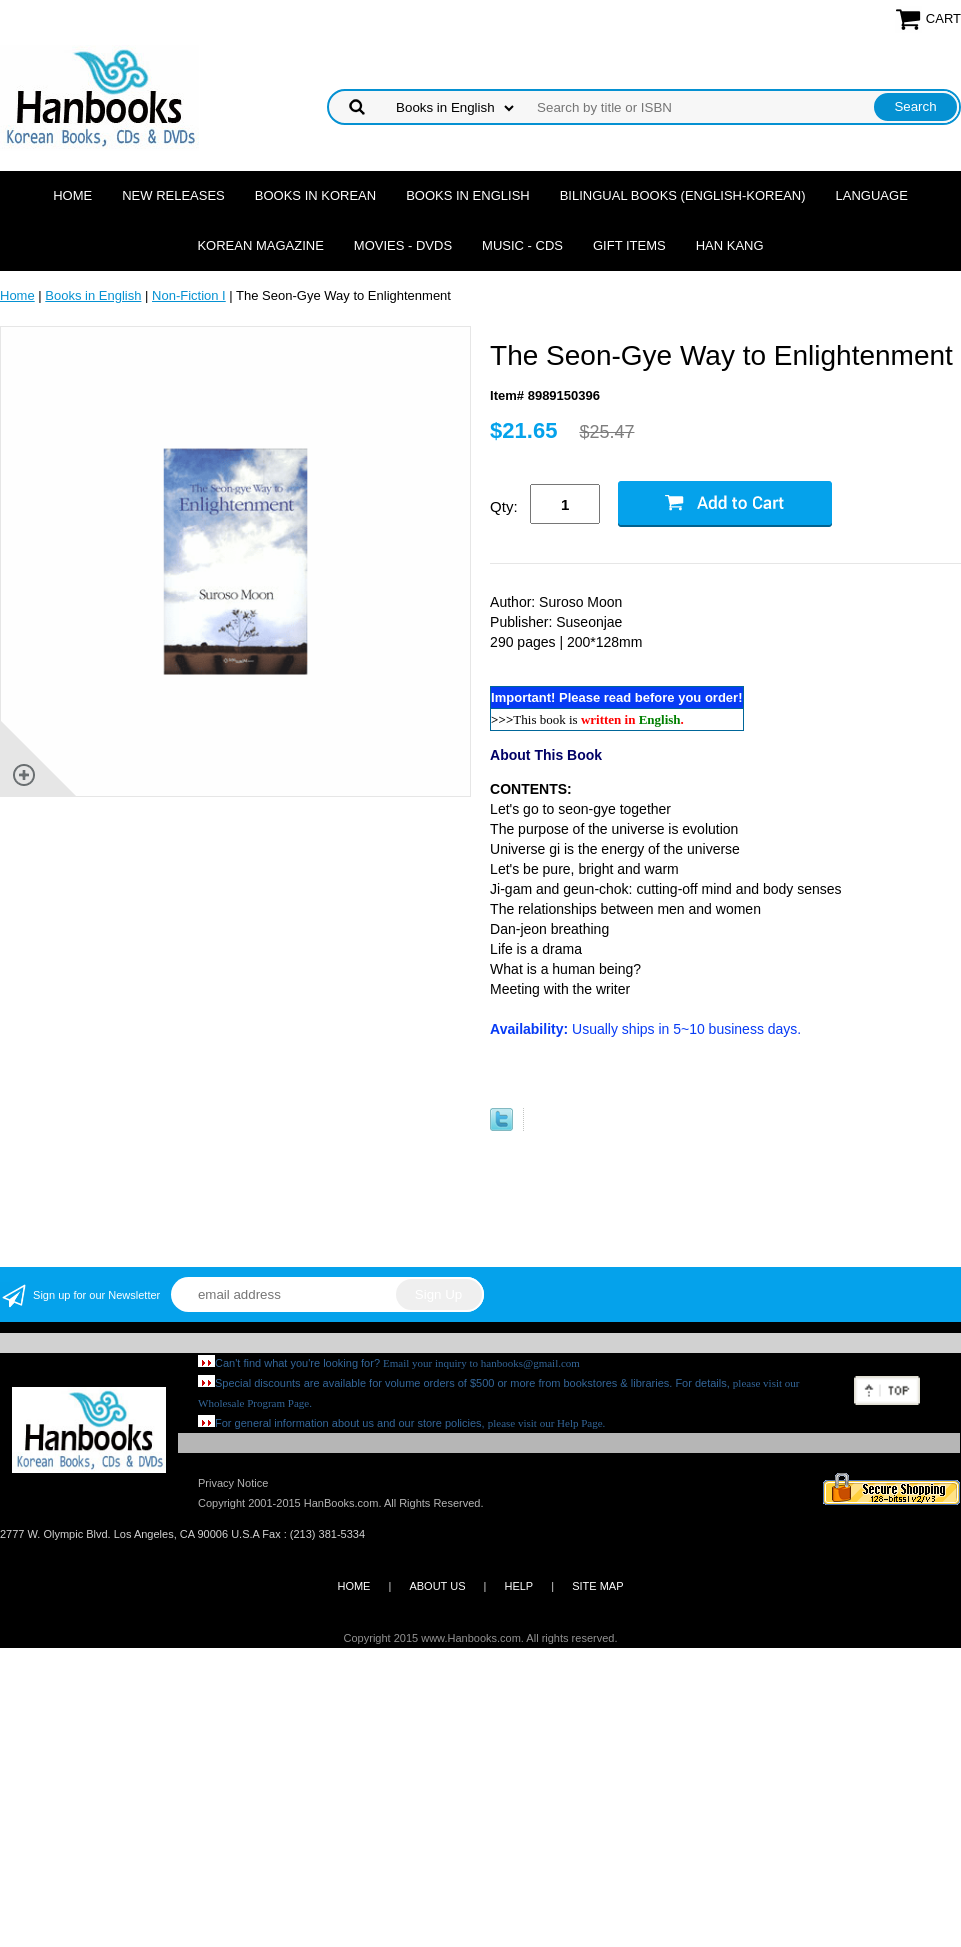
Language (872, 195)
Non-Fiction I (189, 295)
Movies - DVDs (403, 245)
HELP (518, 1586)
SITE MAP (597, 1586)
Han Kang (730, 245)
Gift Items (629, 245)
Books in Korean (315, 195)
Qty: (504, 506)
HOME (353, 1586)
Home (72, 195)
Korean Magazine (260, 245)
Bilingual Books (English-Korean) (683, 195)
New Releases (173, 195)
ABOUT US (437, 1586)
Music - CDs (522, 245)
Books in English (468, 195)
